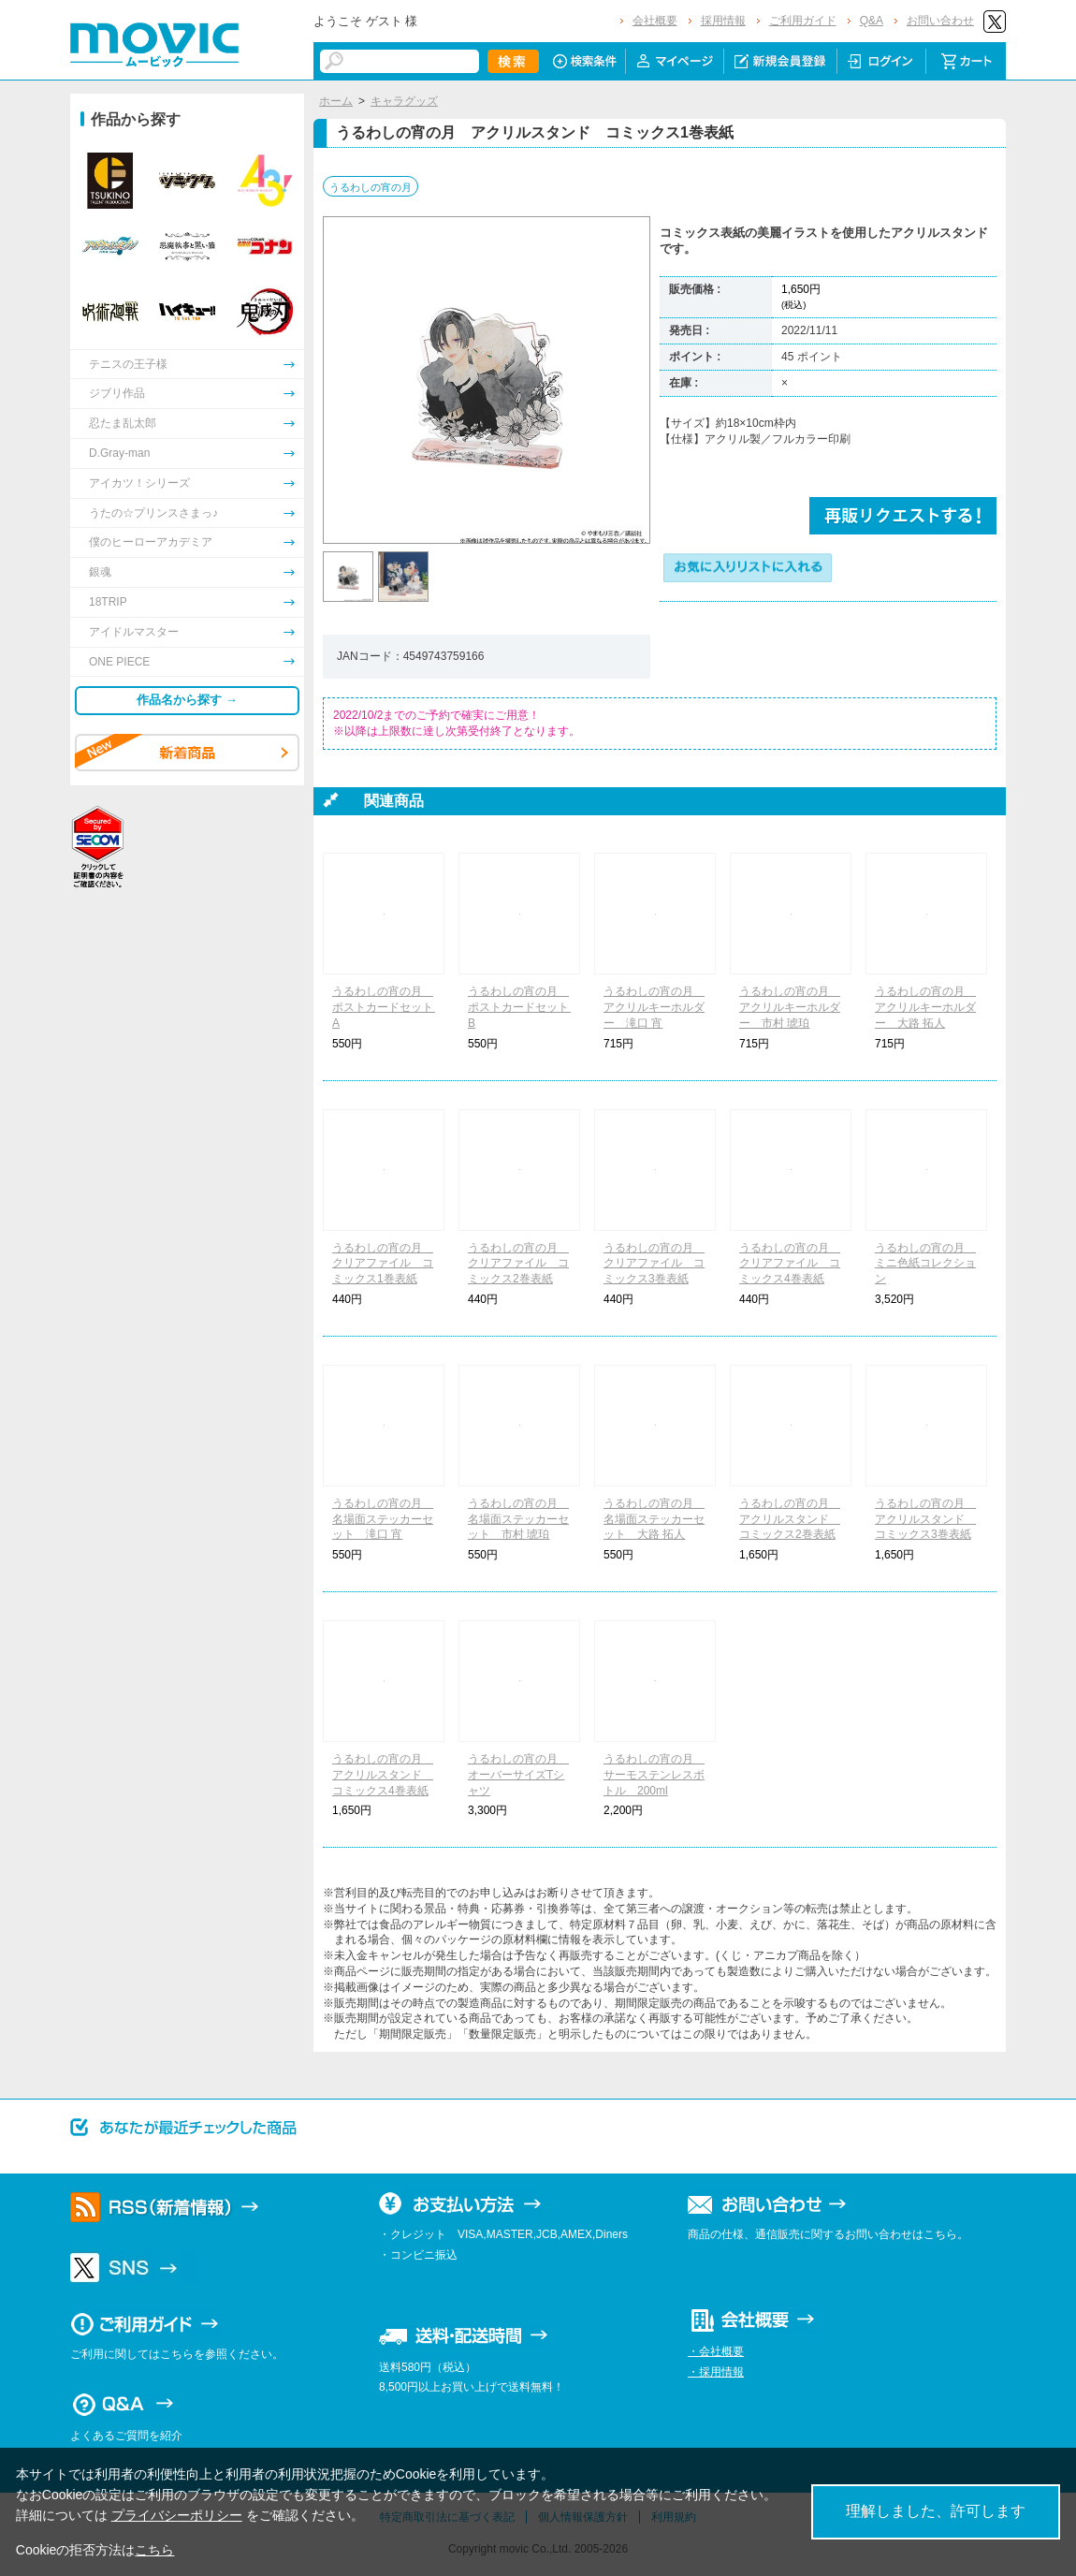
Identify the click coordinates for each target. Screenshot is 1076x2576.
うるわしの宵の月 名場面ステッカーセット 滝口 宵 (382, 1519)
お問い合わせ (940, 20)
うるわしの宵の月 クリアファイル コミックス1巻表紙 (382, 1263)
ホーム (336, 101)
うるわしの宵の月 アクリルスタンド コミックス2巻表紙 (789, 1519)
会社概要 (655, 20)
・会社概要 (716, 2351)
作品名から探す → (187, 700)
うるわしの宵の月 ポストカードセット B (524, 1007)
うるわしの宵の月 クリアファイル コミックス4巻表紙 (789, 1263)
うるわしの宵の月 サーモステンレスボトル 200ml (654, 1774)
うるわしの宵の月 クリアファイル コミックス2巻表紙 (518, 1263)
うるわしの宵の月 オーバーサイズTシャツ (518, 1774)
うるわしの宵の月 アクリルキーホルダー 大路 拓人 (925, 1007)
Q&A (871, 20)
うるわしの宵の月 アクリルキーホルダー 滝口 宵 (654, 1007)
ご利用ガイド (802, 20)
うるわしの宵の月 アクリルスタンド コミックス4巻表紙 (382, 1774)
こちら (154, 2549)
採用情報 (723, 20)
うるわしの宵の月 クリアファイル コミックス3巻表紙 (654, 1263)
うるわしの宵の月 (370, 187)
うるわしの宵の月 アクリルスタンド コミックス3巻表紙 (925, 1519)
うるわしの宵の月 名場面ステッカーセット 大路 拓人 (654, 1519)
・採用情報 (716, 2371)
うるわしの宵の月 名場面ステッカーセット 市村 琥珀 (518, 1519)
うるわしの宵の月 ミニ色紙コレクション (925, 1263)
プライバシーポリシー (176, 2515)
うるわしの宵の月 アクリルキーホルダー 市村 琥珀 (789, 1007)
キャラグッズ (404, 101)
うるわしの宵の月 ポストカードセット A (388, 1007)
